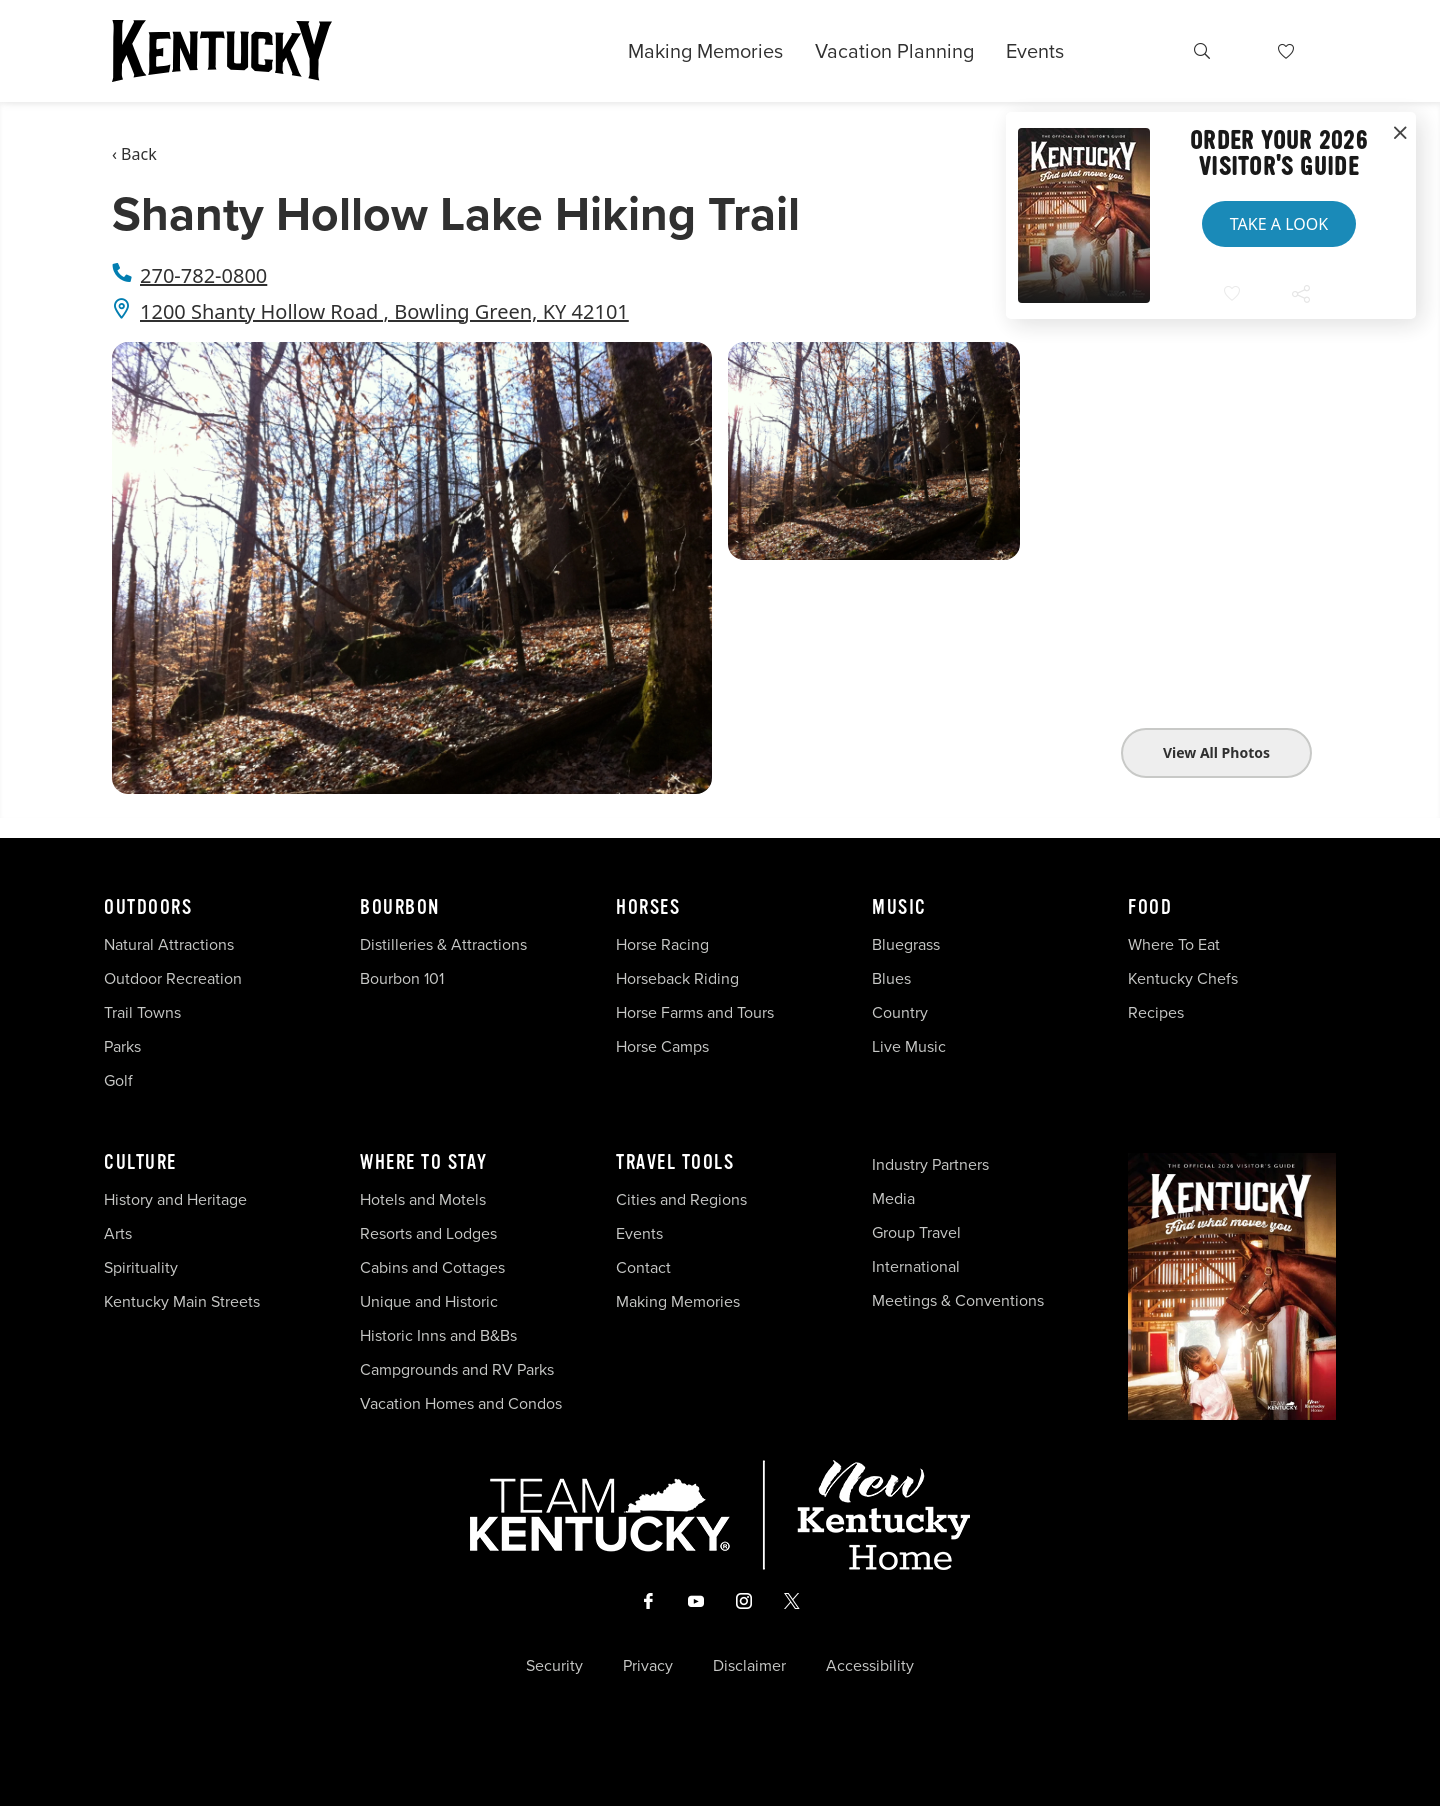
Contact (643, 1267)
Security (554, 1666)
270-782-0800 (203, 275)
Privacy (648, 1666)
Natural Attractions (169, 944)
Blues (891, 978)
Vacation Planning (894, 51)
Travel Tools (675, 1163)
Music (899, 908)
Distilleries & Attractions (443, 944)
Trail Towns (142, 1012)
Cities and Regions (681, 1199)
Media (893, 1198)
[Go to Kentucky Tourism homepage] (222, 51)
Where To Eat (1174, 944)
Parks (122, 1046)
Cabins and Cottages (432, 1267)
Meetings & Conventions (958, 1300)
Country (900, 1012)
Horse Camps (662, 1046)
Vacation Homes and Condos (461, 1403)
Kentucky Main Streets (182, 1301)
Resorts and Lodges (428, 1233)
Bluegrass (906, 944)
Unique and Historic (429, 1301)
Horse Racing (662, 944)
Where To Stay (424, 1163)
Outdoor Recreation (173, 978)
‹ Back (134, 154)
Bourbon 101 (402, 978)
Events (1035, 51)
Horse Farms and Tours (695, 1012)
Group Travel (916, 1232)
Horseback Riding (677, 978)
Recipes (1158, 1012)
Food (1150, 908)
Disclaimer (749, 1666)
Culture (140, 1163)
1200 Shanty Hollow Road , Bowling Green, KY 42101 (384, 311)
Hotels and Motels (423, 1199)
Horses (648, 908)
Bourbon (400, 908)
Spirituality (143, 1267)
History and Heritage (177, 1199)
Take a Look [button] (1279, 224)
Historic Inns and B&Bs (438, 1335)
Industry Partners (930, 1164)
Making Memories (705, 51)
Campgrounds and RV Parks (457, 1369)
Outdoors (148, 908)
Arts (118, 1233)
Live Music (909, 1046)
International (916, 1266)
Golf (118, 1080)
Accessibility (870, 1666)
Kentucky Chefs (1183, 978)
